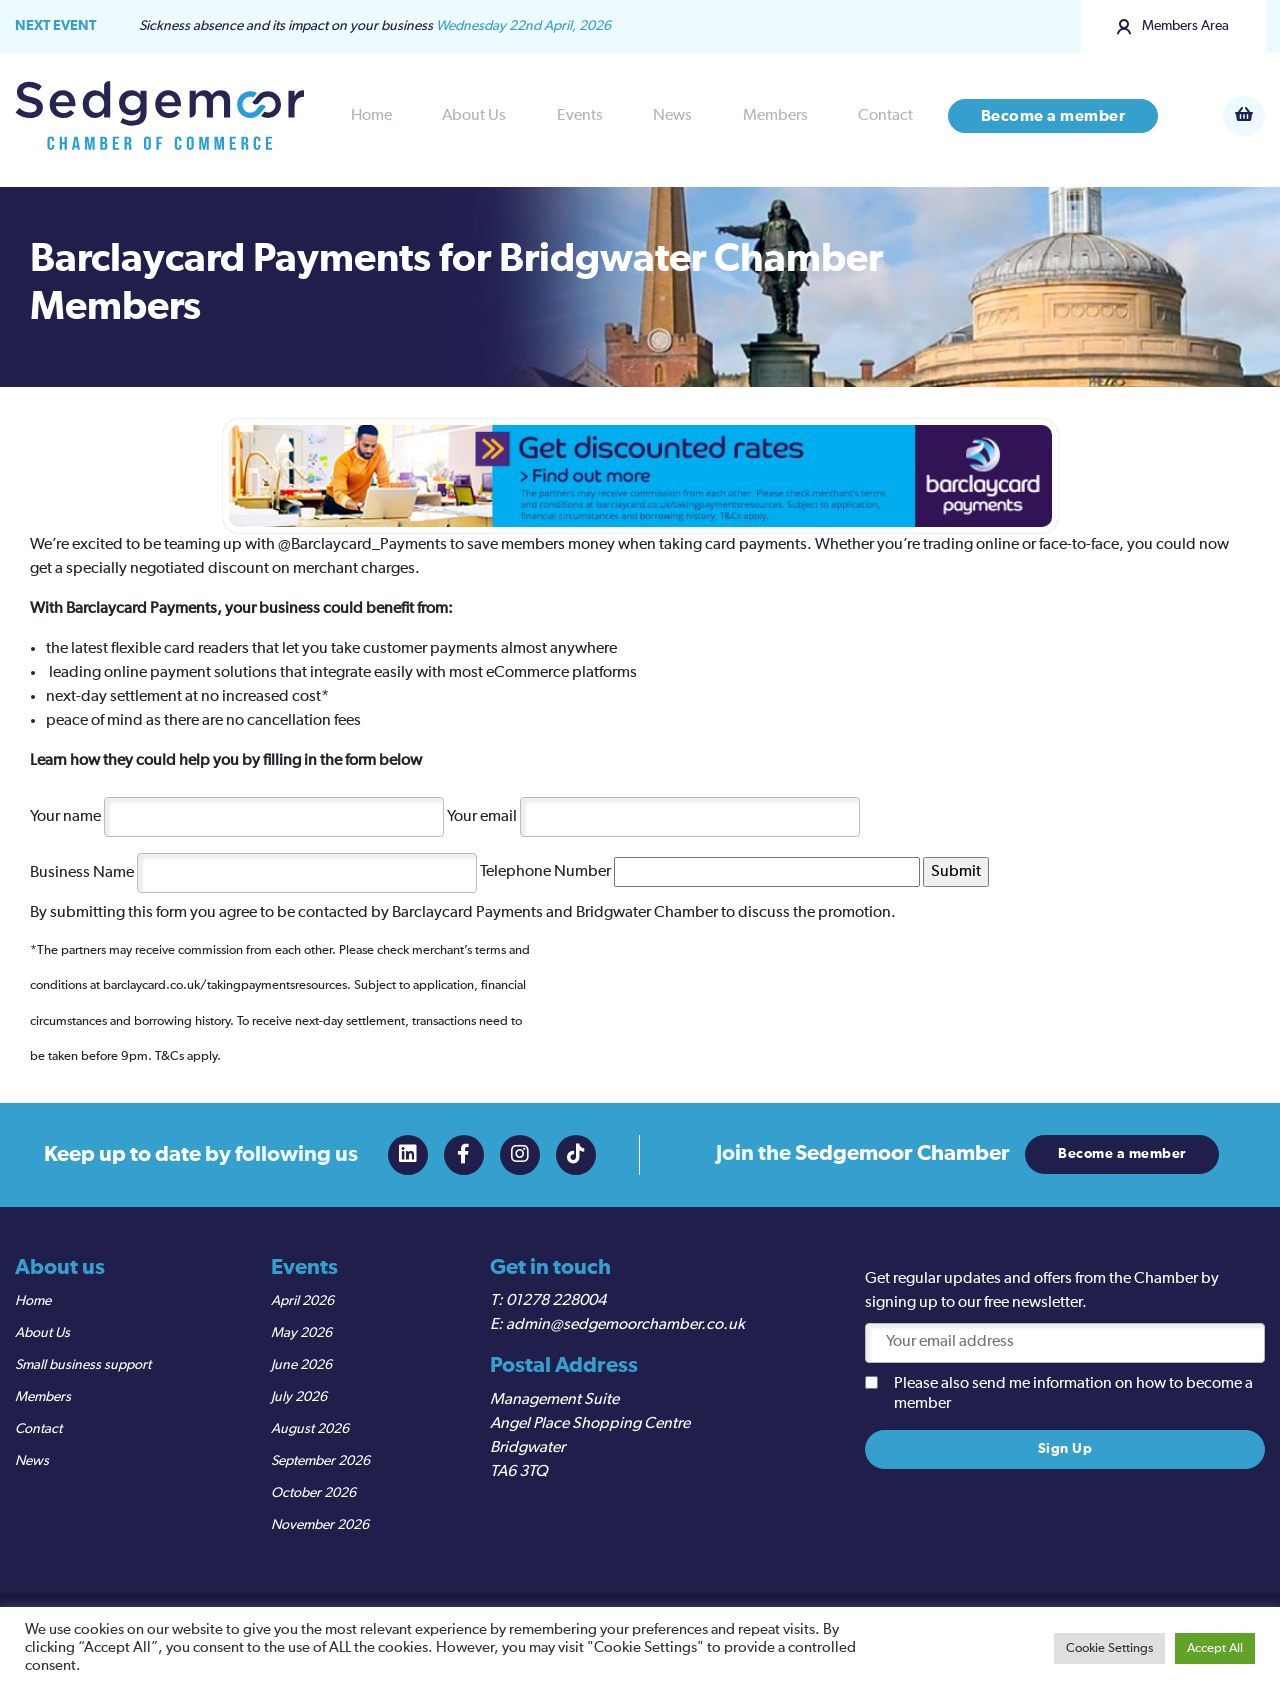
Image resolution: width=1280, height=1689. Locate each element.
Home (371, 116)
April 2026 (302, 1301)
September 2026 (320, 1461)
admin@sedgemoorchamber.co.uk (625, 1325)
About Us (474, 116)
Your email (653, 816)
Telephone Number (700, 872)
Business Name (253, 872)
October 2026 (313, 1493)
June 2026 (301, 1365)
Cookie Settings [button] (1109, 1648)
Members (775, 116)
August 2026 (310, 1429)
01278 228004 (556, 1301)
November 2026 (320, 1525)
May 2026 (301, 1333)
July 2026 (299, 1397)
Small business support (83, 1365)
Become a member (1053, 116)
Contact (885, 116)
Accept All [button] (1215, 1648)
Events (580, 116)
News (672, 116)
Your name (237, 816)
